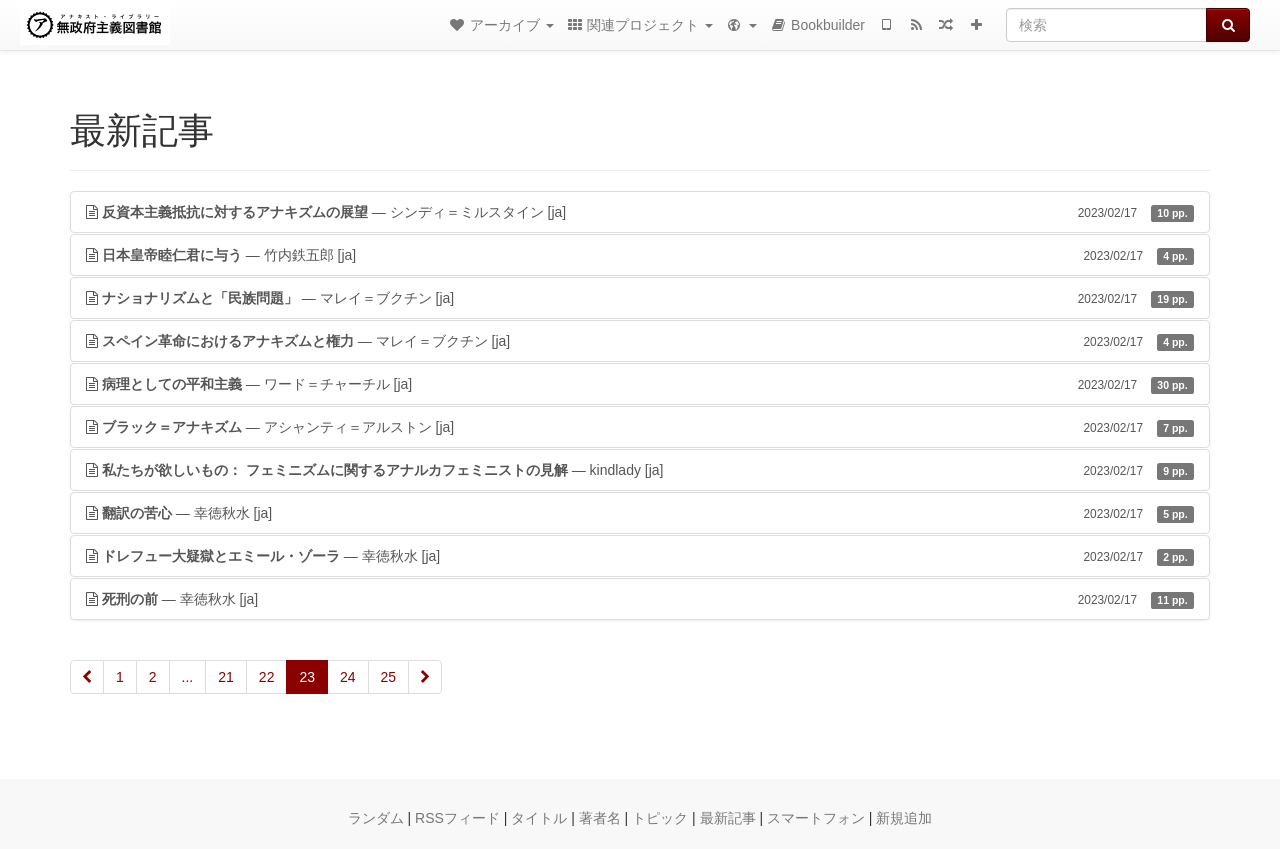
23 (307, 677)
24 (348, 677)
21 (226, 677)
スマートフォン (816, 818)
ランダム (376, 818)
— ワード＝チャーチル (640, 384)
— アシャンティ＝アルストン (640, 427)
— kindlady (640, 470)
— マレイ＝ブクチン (640, 298)
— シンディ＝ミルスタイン (640, 212)
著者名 (600, 818)
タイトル (539, 818)
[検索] (1106, 25)
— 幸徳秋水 (640, 513)
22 (267, 677)
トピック (660, 818)
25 (389, 677)
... (188, 677)
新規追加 (904, 818)
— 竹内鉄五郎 (640, 255)
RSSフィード (457, 818)
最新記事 (728, 818)
